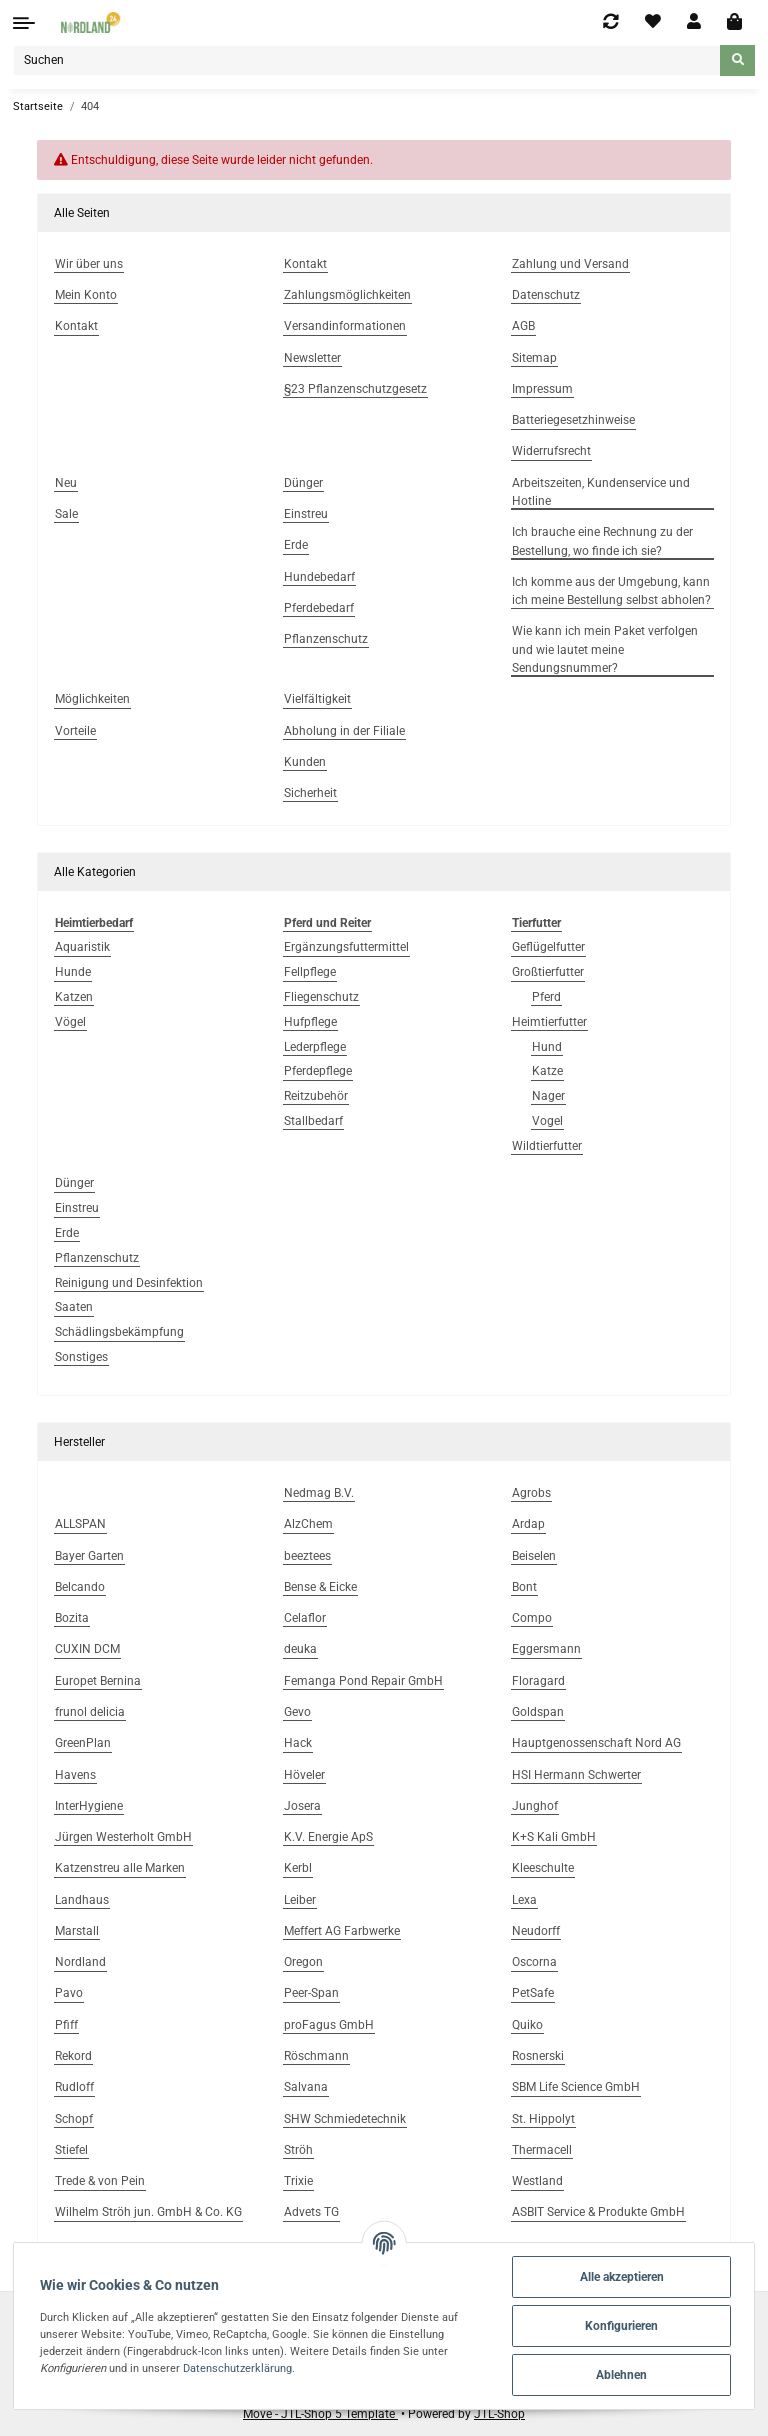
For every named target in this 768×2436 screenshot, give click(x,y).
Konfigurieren (621, 2326)
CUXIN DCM (87, 1649)
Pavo (69, 1993)
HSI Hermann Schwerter (576, 1775)
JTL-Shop (499, 2414)
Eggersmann (546, 1649)
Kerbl (298, 1868)
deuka (300, 1649)
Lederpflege (315, 1047)
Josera (302, 1806)
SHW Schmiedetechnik (345, 2119)
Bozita (72, 1618)
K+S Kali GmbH (554, 1837)
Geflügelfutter (548, 947)
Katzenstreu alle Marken (120, 1868)
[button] (694, 22)
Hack (298, 1743)
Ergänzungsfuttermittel (346, 947)
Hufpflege (310, 1022)
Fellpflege (310, 972)
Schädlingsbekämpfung (119, 1332)
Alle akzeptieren (622, 2277)
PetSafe (533, 1993)
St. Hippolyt (543, 2119)
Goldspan (538, 1712)
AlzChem (308, 1524)
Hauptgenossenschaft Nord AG (596, 1743)
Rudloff (74, 2087)
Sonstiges (81, 1357)
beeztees (307, 1556)
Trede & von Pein (100, 2181)
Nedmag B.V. (319, 1493)
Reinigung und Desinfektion (129, 1283)
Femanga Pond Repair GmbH (363, 1681)
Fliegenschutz (321, 997)
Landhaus (82, 1900)
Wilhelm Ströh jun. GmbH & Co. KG (148, 2212)
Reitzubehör (316, 1096)
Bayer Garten (89, 1556)
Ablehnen (621, 2375)
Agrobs (531, 1493)
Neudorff (536, 1931)
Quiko (527, 2025)
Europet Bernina (98, 1681)
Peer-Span (311, 1993)
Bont (524, 1587)
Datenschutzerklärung (237, 2368)
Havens (75, 1775)
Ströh (298, 2150)
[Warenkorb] (734, 22)
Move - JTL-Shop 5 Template (320, 2414)
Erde (67, 1233)
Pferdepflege (318, 1071)
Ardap (528, 1524)
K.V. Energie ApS (328, 1837)
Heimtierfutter (549, 1022)
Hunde (73, 972)
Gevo (297, 1712)
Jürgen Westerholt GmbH (123, 1837)
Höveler (304, 1775)
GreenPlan (83, 1743)
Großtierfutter (548, 972)
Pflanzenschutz (97, 1258)
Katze (547, 1071)
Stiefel (71, 2150)
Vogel (547, 1121)
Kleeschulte (543, 1868)
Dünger (74, 1183)
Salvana (306, 2087)
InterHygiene (89, 1806)
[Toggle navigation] (24, 23)
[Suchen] (367, 60)
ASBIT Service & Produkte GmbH (598, 2212)
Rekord (73, 2056)
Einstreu (77, 1208)
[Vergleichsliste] (611, 22)
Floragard (538, 1681)
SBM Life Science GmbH (576, 2087)
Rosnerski (538, 2056)
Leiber (300, 1900)
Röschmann (316, 2056)
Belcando (80, 1587)
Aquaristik (82, 947)
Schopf (74, 2119)
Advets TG (311, 2212)
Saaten (74, 1307)
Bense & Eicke (320, 1587)
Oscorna (534, 1962)
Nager (548, 1096)
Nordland (80, 1962)
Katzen (74, 997)
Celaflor (305, 1618)
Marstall (77, 1931)
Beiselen (534, 1556)
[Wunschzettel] (653, 22)
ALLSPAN (80, 1524)
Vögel (70, 1022)
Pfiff (66, 2025)
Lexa (524, 1900)
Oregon (303, 1962)
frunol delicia (90, 1712)
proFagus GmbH (329, 2025)
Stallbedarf (313, 1121)
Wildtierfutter (547, 1146)
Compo (532, 1618)
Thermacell (542, 2150)
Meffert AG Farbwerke (342, 1931)
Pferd (546, 997)
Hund (547, 1047)
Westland (537, 2181)
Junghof (535, 1806)
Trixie (298, 2181)
